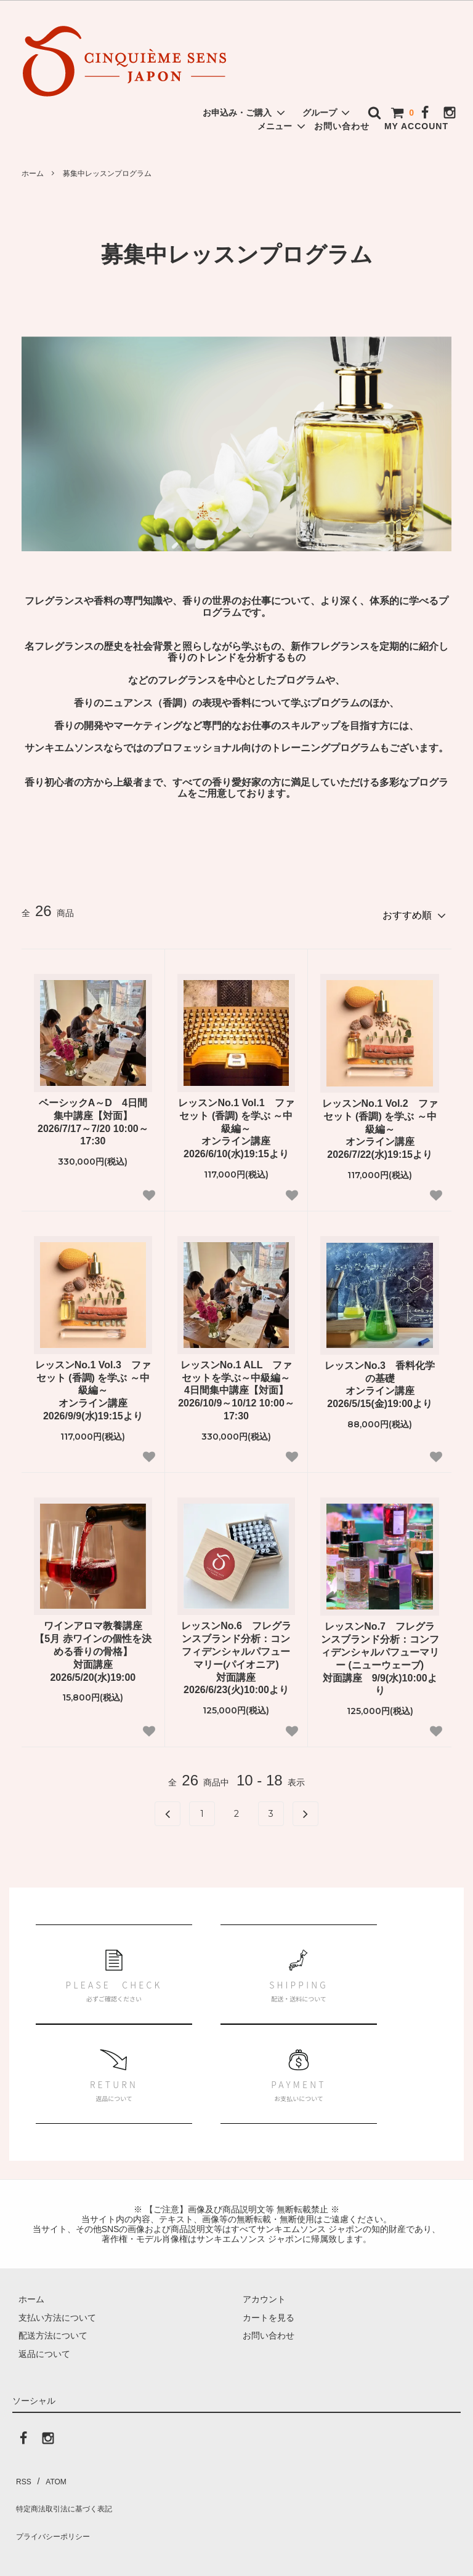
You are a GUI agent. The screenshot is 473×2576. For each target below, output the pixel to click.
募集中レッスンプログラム (107, 173)
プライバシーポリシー (55, 2508)
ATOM (49, 2472)
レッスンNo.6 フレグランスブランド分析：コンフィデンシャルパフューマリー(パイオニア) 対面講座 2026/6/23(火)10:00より (236, 1653)
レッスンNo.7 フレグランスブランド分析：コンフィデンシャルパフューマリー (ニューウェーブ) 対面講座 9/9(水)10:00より (380, 1653)
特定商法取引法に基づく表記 (68, 2490)
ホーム (33, 173)
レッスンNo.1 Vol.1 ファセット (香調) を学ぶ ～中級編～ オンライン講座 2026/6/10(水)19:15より (236, 1123)
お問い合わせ (342, 126)
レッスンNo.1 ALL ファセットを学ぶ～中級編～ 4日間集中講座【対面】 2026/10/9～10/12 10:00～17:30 (236, 1385)
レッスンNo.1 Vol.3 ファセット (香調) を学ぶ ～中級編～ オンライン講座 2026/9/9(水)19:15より (93, 1385)
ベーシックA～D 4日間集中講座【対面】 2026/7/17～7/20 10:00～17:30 (93, 1116)
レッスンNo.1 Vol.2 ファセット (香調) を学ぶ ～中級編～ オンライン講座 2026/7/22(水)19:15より (380, 1123)
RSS (21, 2472)
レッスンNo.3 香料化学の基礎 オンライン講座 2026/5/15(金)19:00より (380, 1379)
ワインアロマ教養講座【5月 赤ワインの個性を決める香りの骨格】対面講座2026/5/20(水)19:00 (92, 1646)
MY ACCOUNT (416, 126)
